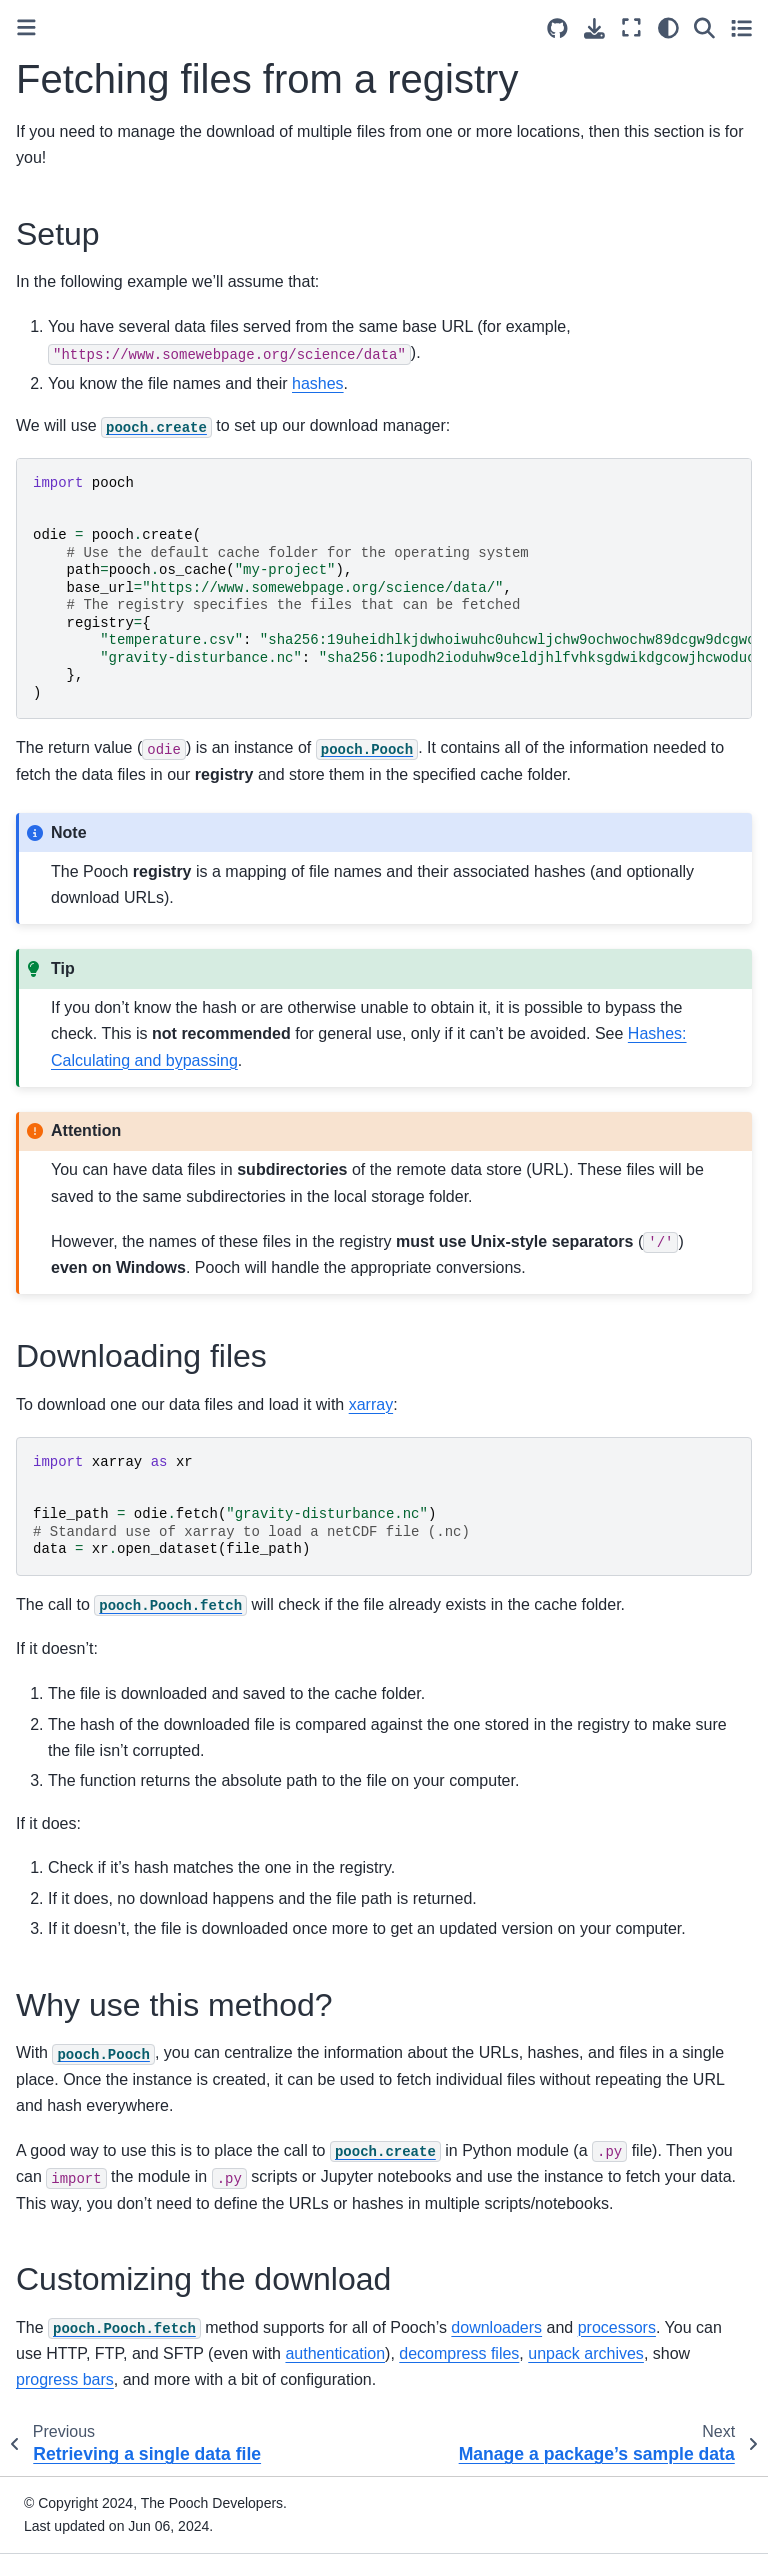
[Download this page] (594, 28)
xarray (371, 1404)
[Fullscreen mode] (631, 27)
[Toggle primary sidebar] (26, 27)
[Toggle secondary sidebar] (741, 27)
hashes (318, 383)
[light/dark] (668, 27)
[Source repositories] (557, 28)
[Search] (704, 27)
